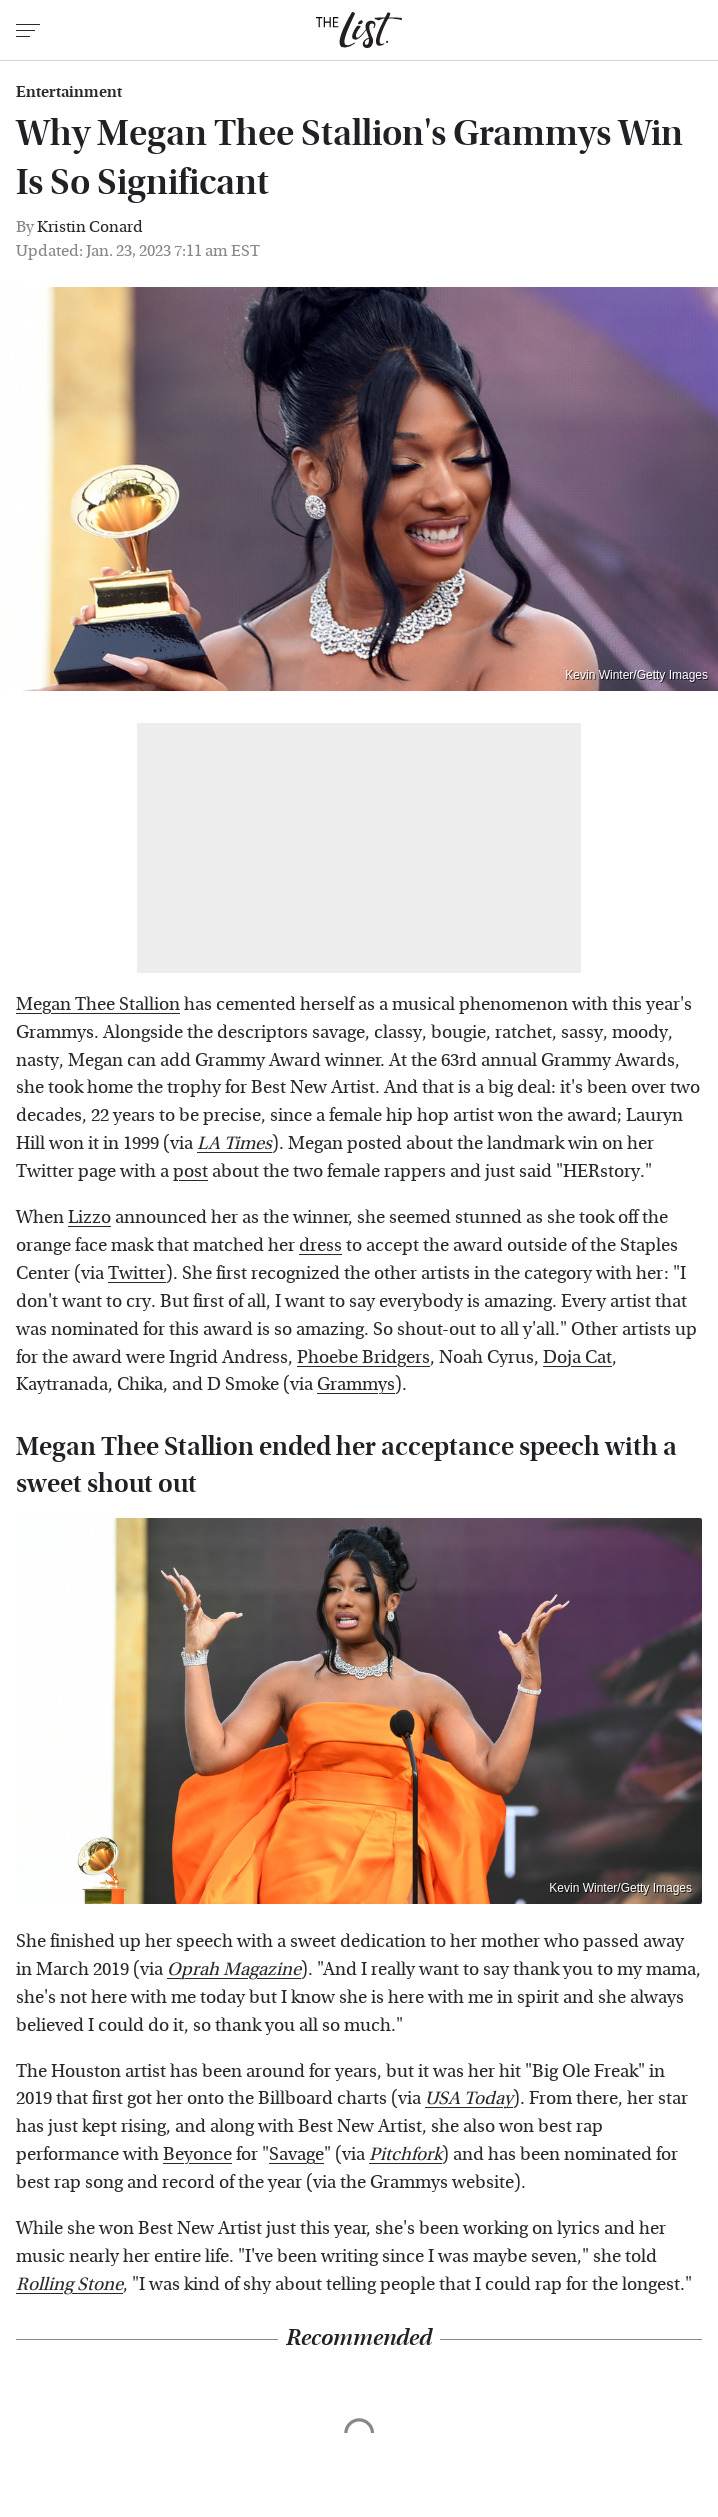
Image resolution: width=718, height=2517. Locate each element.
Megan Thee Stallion (98, 1004)
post (190, 1171)
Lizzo (89, 1217)
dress (320, 1245)
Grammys (356, 1384)
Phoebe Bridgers (363, 1357)
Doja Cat (577, 1357)
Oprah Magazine (234, 1969)
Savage (296, 2154)
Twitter (137, 1273)
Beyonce (197, 2154)
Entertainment (69, 92)
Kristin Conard (90, 226)
